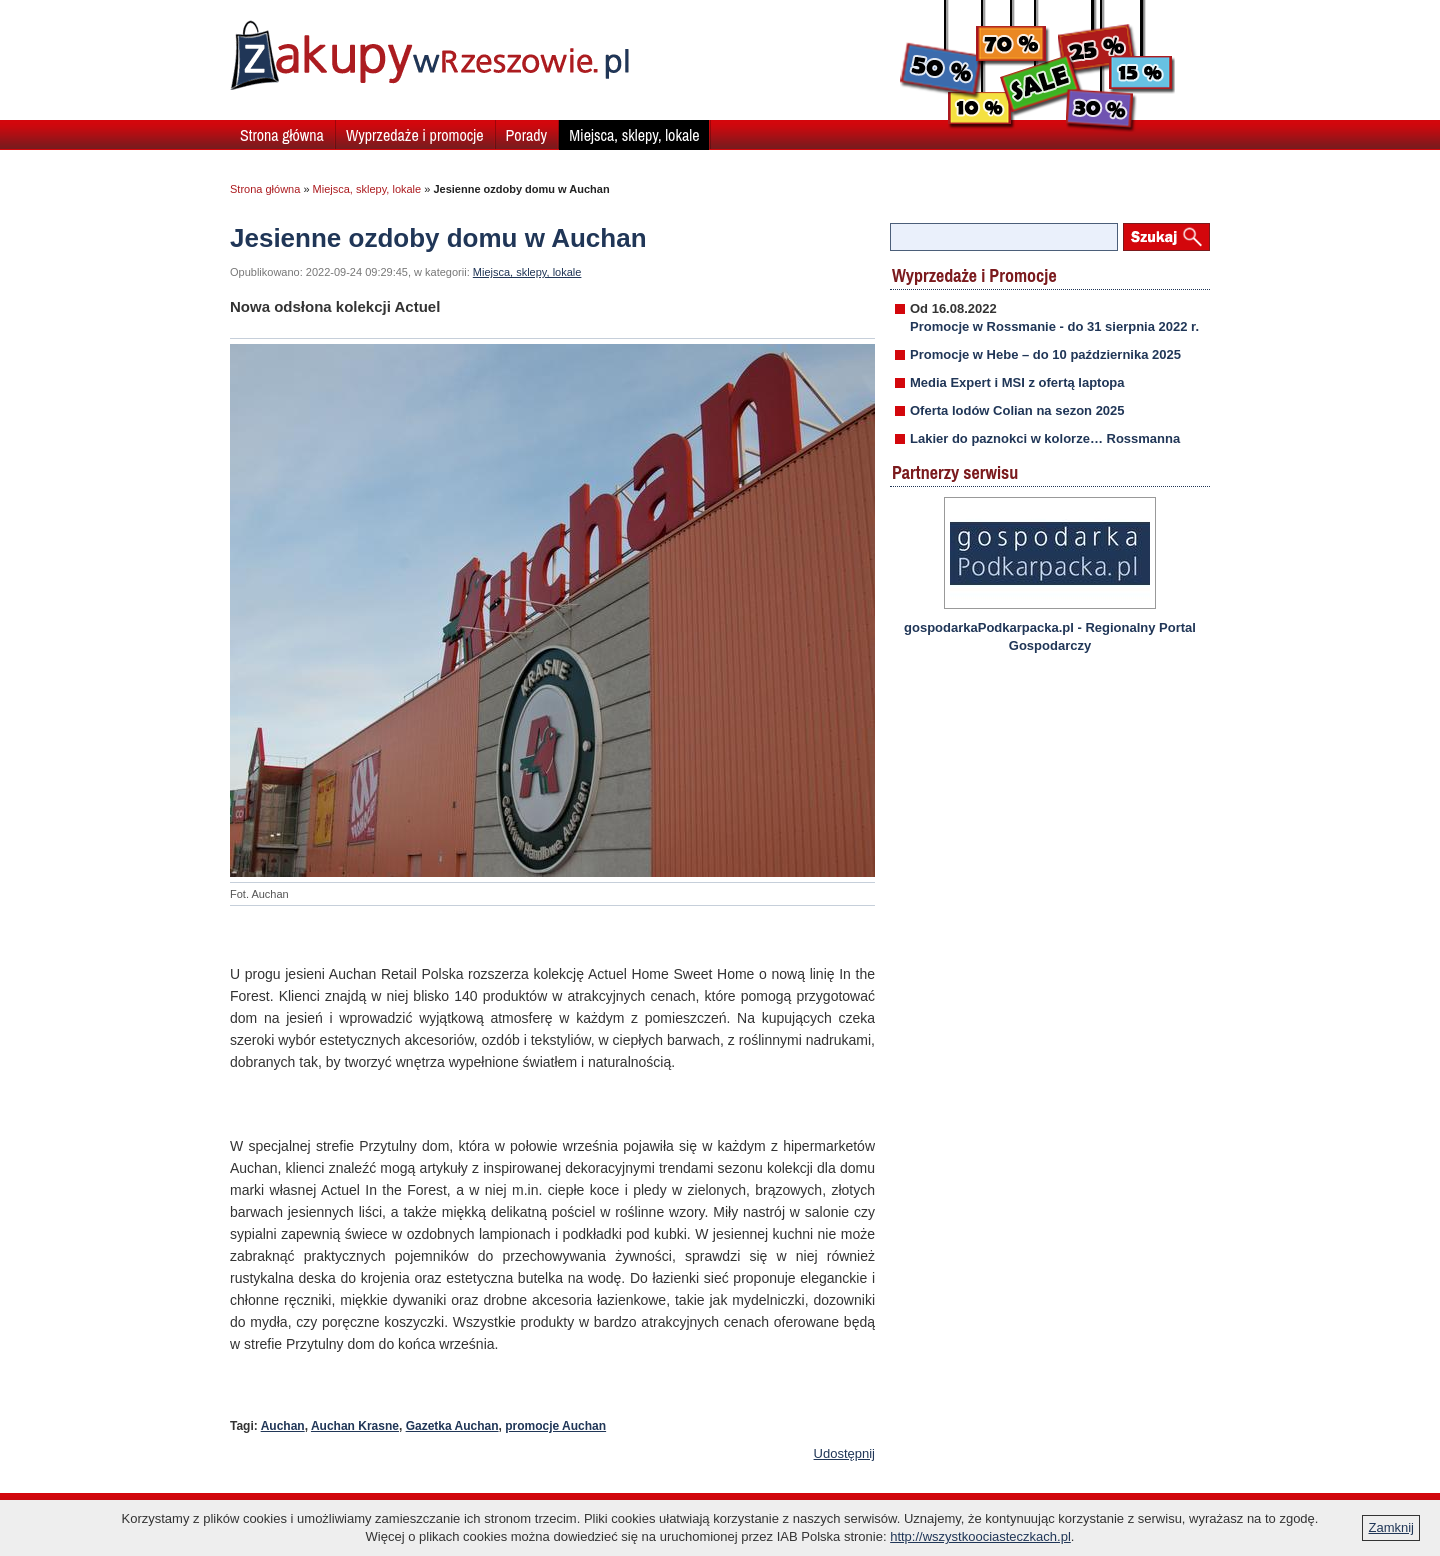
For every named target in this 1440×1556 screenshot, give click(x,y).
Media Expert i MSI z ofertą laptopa (1017, 382)
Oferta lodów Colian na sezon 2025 (1017, 410)
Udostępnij (844, 1453)
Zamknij (1391, 1527)
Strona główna (282, 135)
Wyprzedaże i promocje (415, 135)
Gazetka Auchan (452, 1426)
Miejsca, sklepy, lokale (634, 135)
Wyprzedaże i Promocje (974, 275)
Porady (527, 135)
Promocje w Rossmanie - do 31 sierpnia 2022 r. (1054, 326)
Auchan (283, 1426)
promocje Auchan (555, 1426)
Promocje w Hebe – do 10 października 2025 (1045, 354)
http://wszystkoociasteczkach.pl (980, 1536)
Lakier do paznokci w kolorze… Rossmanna (1045, 438)
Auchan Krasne (355, 1426)
